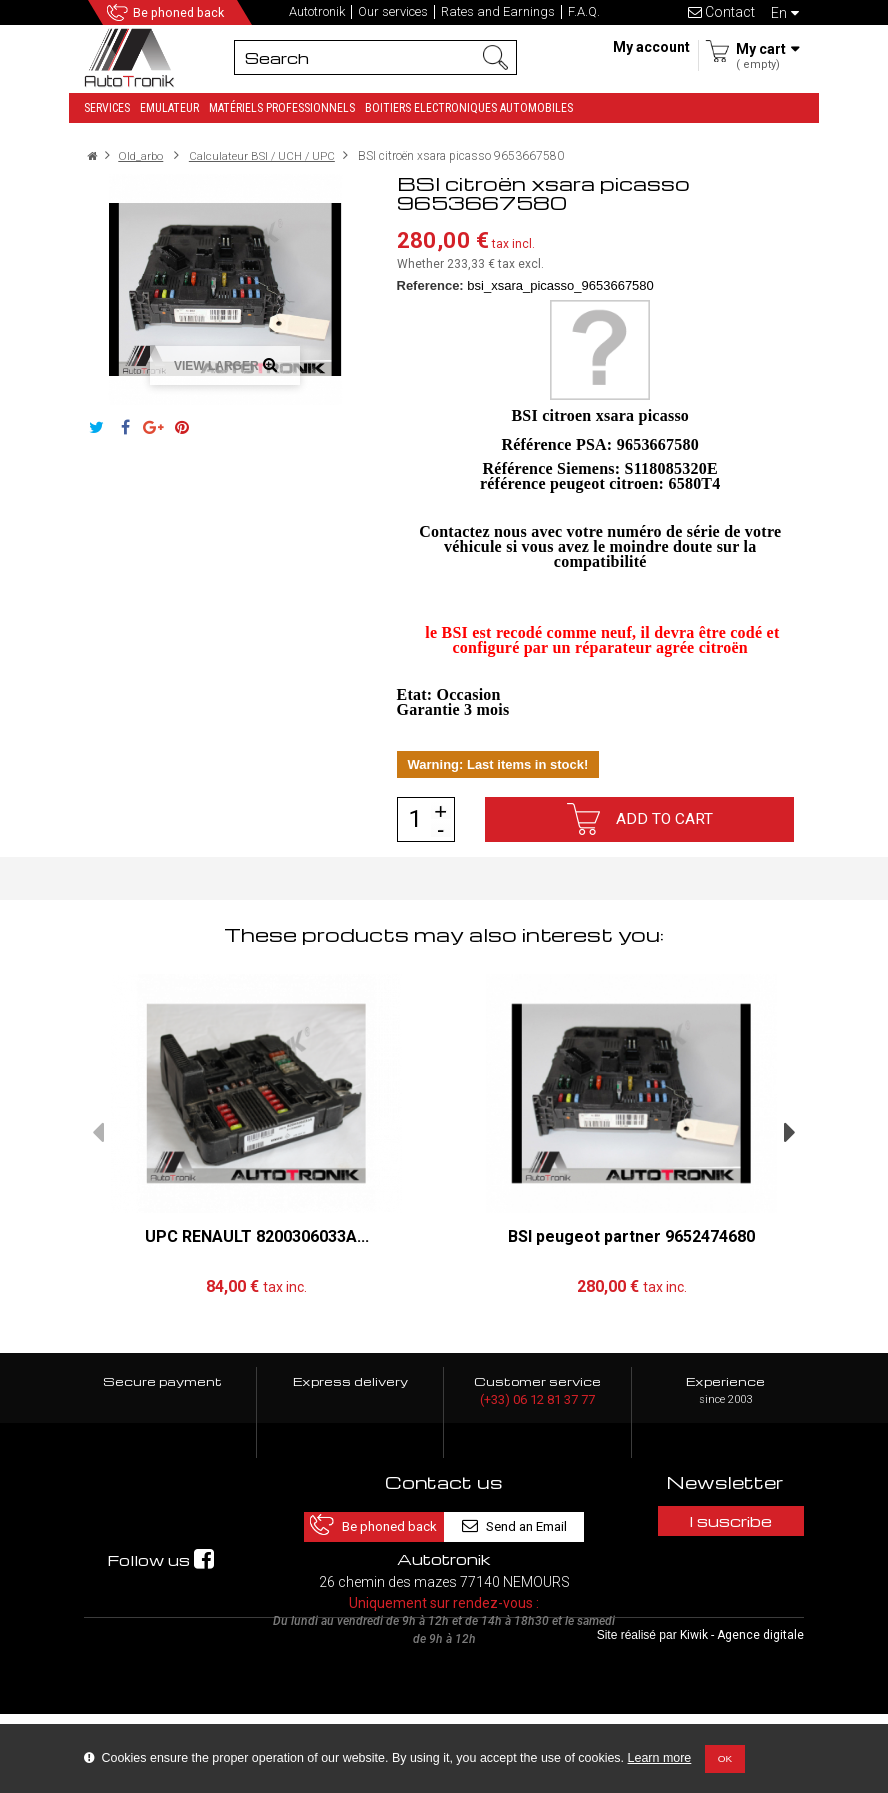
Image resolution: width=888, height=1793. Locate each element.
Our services (393, 12)
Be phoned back (182, 13)
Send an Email (529, 1519)
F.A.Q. (584, 12)
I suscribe (725, 1520)
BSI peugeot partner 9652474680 (631, 1235)
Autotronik (317, 12)
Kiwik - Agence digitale (742, 1714)
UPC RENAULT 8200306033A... (257, 1235)
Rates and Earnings (498, 12)
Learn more (660, 1758)
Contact (721, 12)
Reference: (430, 285)
